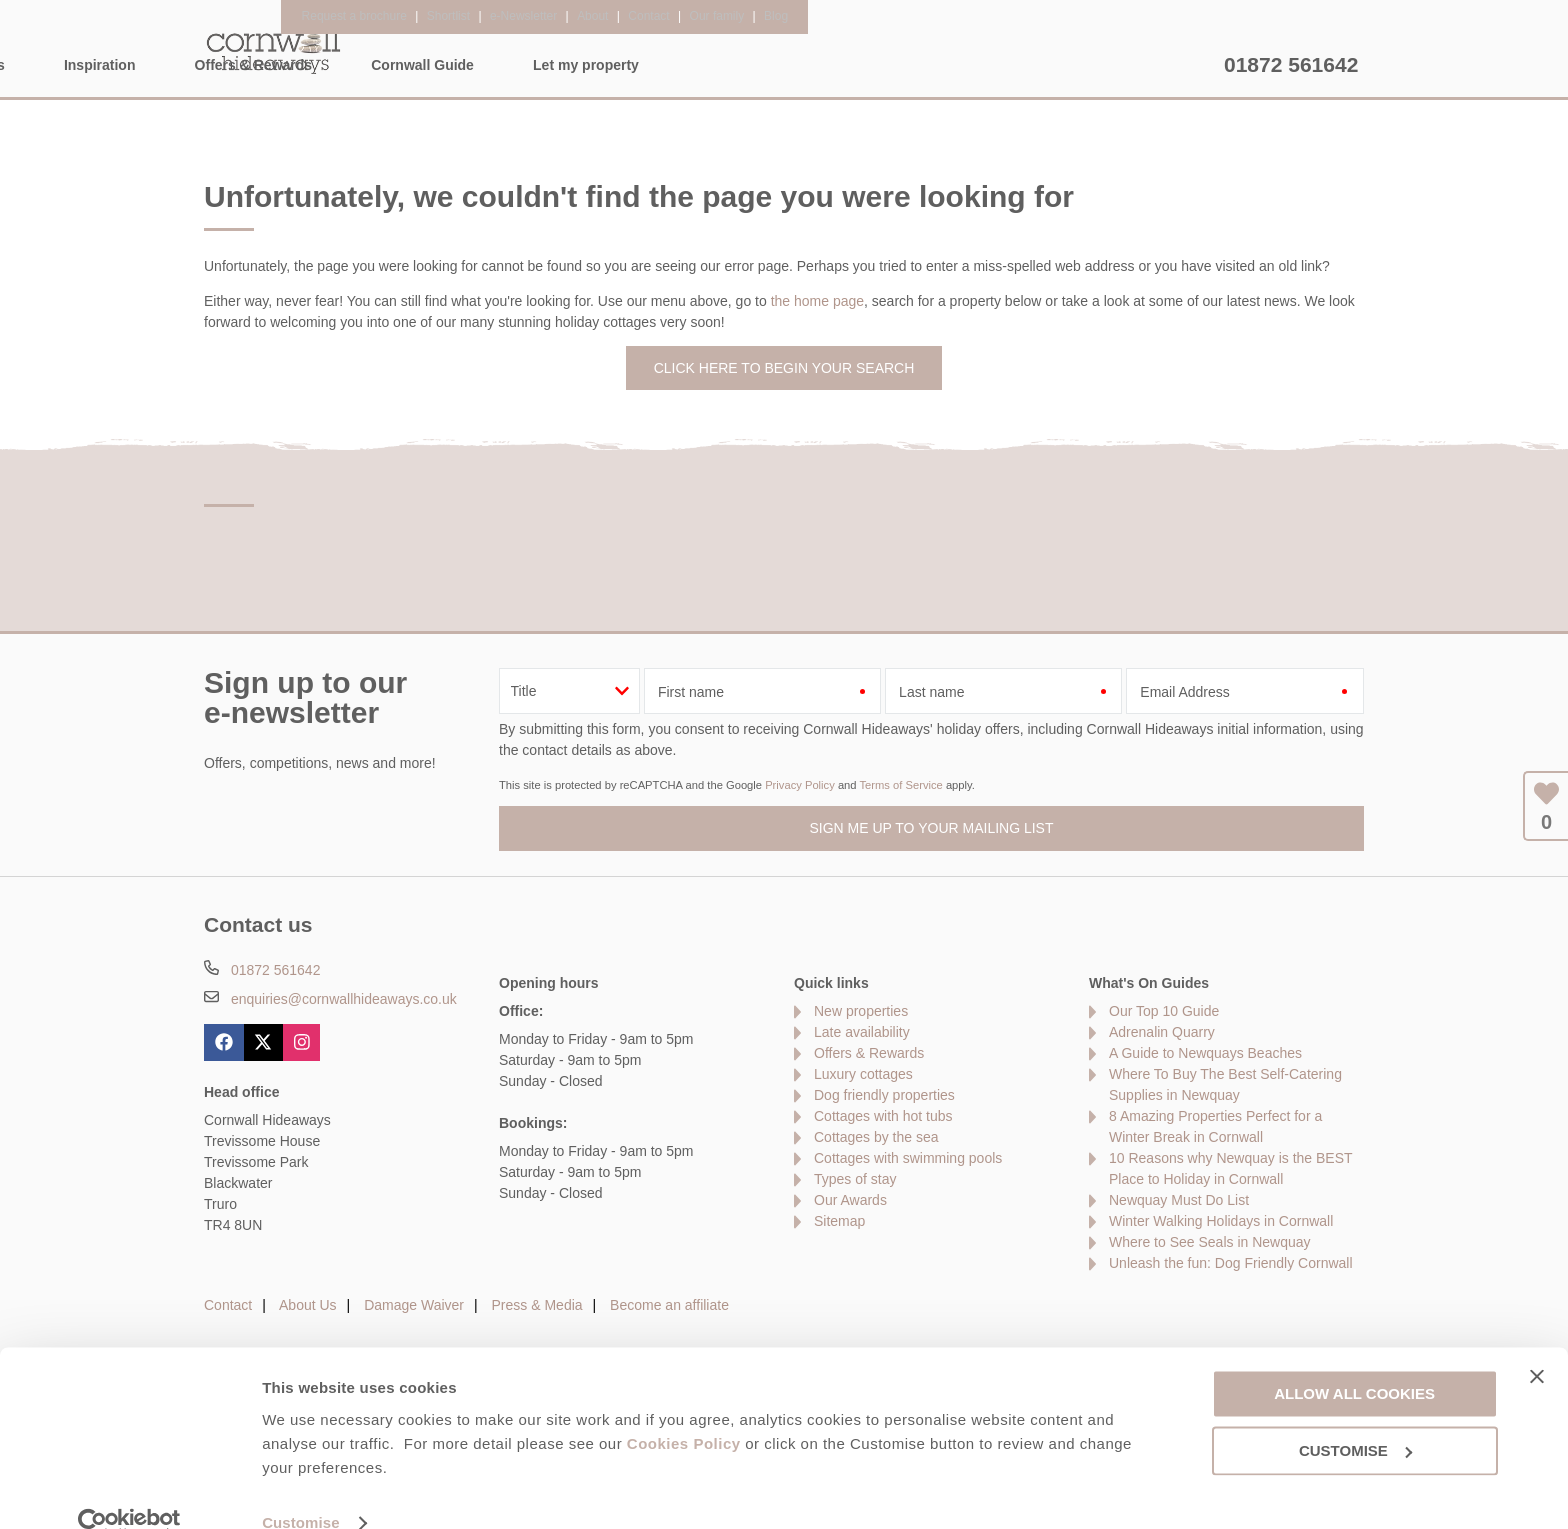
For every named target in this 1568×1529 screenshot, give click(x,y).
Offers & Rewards (808, 65)
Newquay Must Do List (1179, 1200)
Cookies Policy (684, 1410)
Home (393, 65)
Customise (301, 1489)
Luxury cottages (863, 1074)
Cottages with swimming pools (908, 1158)
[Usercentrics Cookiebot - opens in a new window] (129, 1490)
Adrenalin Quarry (1162, 1032)
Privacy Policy (800, 785)
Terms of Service (900, 785)
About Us (308, 1305)
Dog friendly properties (884, 1095)
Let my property (1142, 65)
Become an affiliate (669, 1305)
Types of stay (855, 1179)
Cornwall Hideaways (274, 50)
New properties (861, 1011)
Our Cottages (516, 65)
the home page (817, 301)
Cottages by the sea (876, 1137)
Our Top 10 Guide (1164, 1011)
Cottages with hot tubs (883, 1116)
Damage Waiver (414, 1305)
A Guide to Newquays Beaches (1205, 1053)
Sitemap (839, 1221)
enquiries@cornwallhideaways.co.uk (344, 999)
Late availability (862, 1032)
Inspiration (655, 65)
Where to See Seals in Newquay (1210, 1242)
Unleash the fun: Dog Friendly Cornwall (1231, 1263)
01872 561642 (1291, 64)
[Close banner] (1537, 1343)
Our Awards (850, 1200)
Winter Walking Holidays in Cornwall (1221, 1221)
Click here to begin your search (784, 368)
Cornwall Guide (978, 65)
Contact (228, 1305)
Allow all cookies (1354, 1360)
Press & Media (537, 1305)
